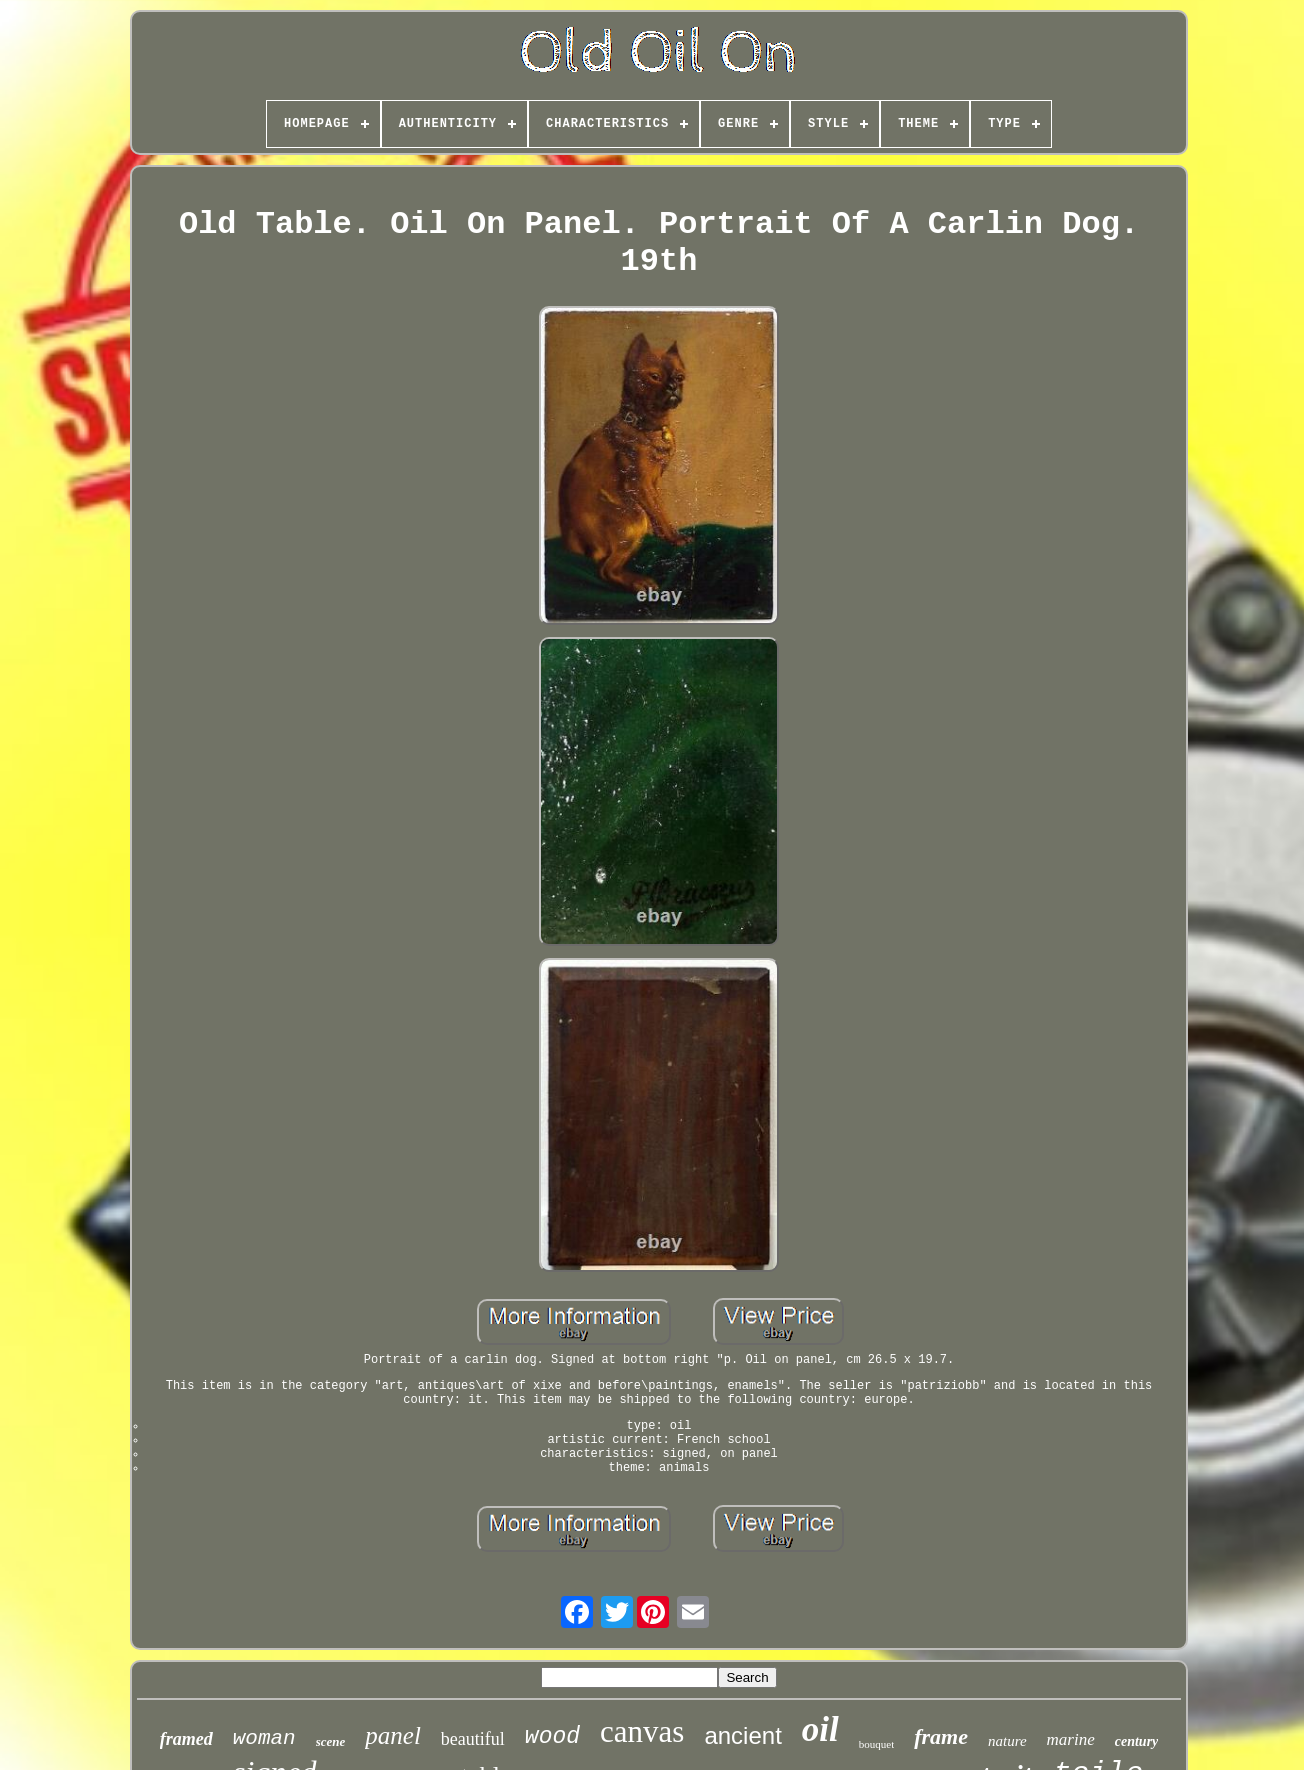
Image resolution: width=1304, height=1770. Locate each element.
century (1137, 1741)
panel (393, 1735)
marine (1071, 1739)
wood (552, 1737)
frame (941, 1736)
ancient (742, 1735)
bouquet (876, 1744)
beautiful (473, 1739)
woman (264, 1738)
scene (331, 1741)
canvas (642, 1731)
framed (186, 1739)
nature (1007, 1741)
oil (820, 1729)
